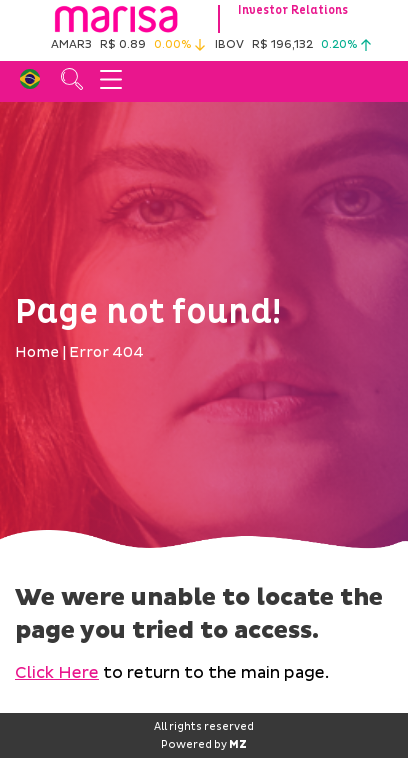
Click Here (57, 673)
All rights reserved (204, 727)
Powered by (204, 745)
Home (37, 352)
